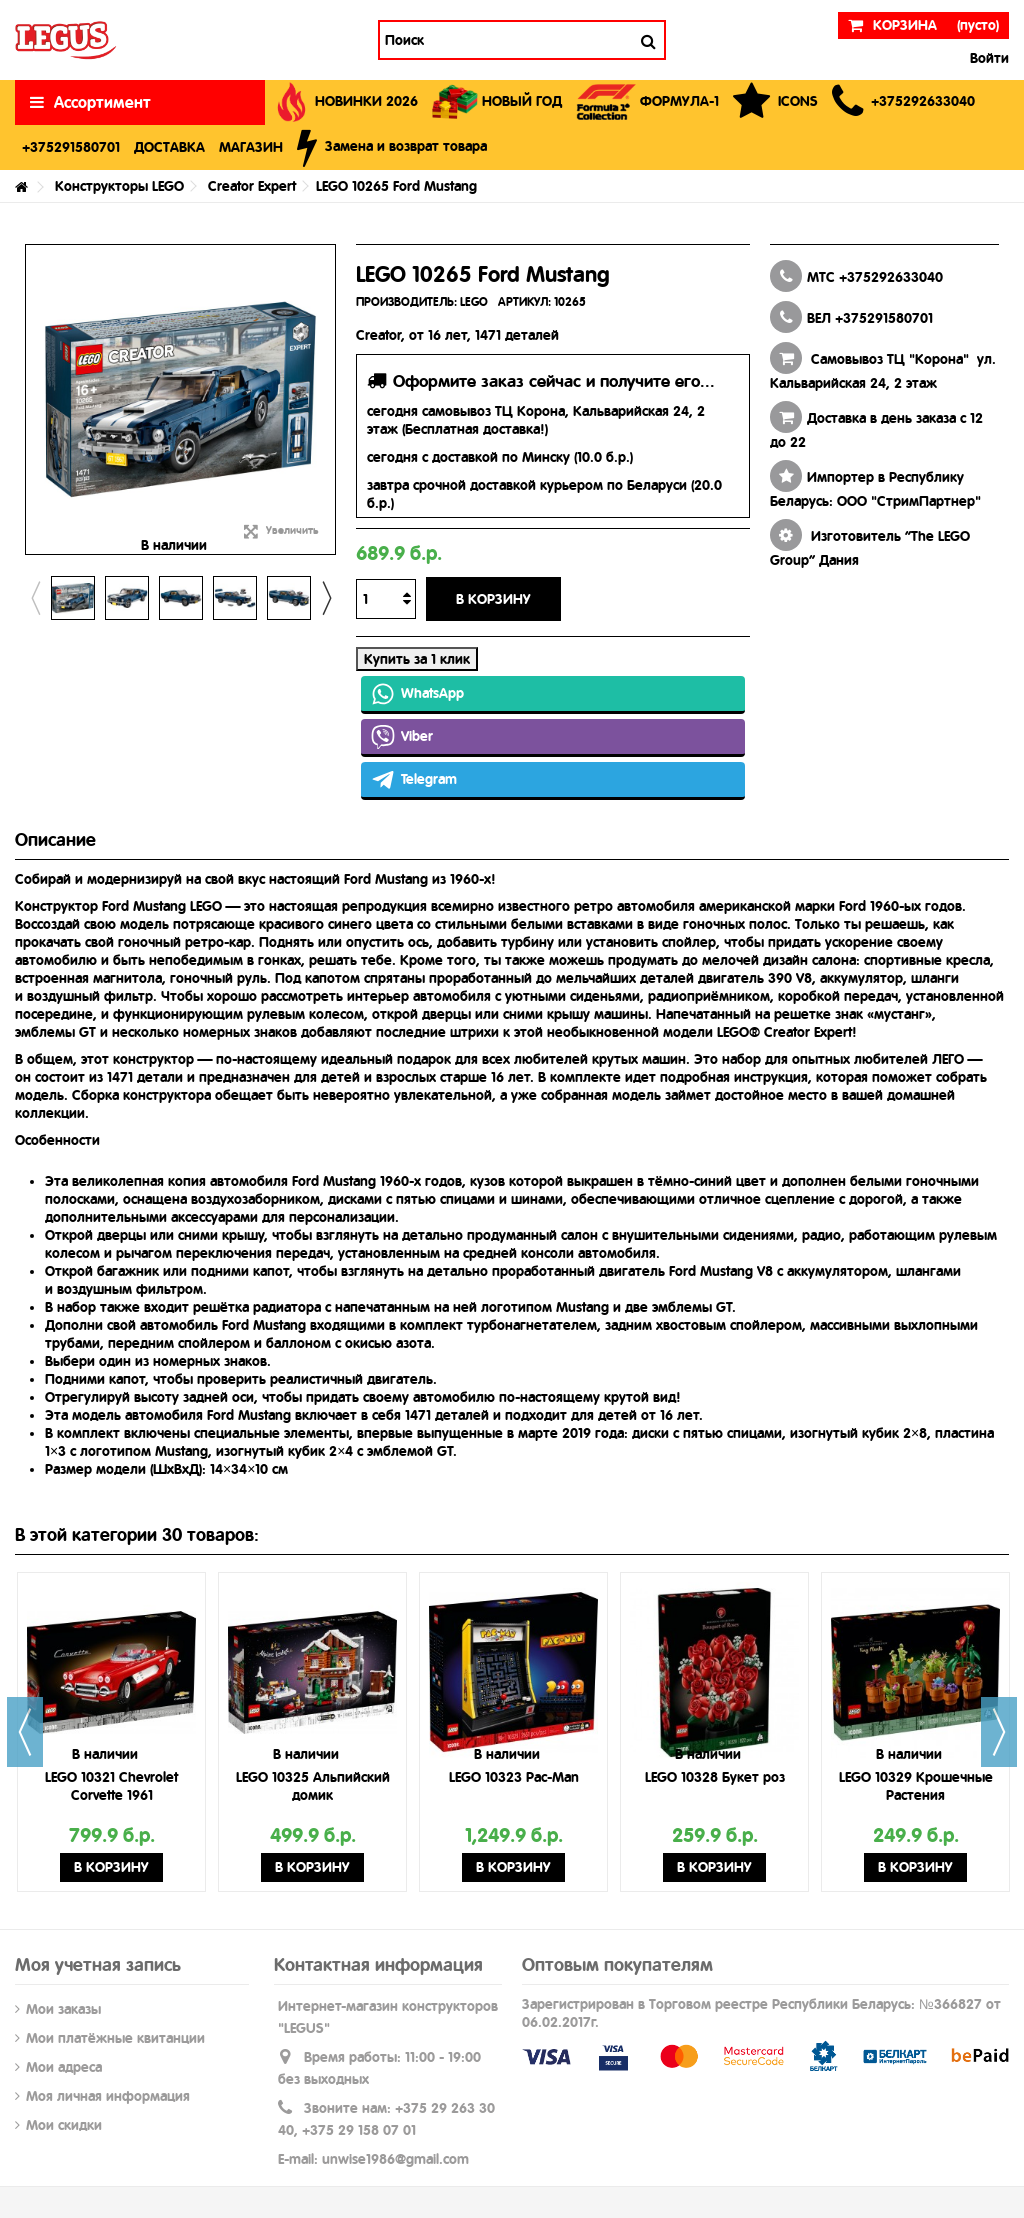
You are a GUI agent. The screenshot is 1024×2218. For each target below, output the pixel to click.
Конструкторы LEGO (119, 186)
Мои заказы (63, 2009)
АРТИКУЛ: (524, 302)
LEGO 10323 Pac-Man (514, 1777)
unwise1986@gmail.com (395, 2159)
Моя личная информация (108, 2096)
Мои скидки (64, 2125)
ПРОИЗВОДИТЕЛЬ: (406, 302)
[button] (903, 102)
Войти (987, 58)
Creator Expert (252, 186)
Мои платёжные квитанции (115, 2038)
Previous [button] (35, 598)
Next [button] (326, 598)
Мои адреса (64, 2067)
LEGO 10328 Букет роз (715, 1777)
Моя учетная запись (98, 1964)
